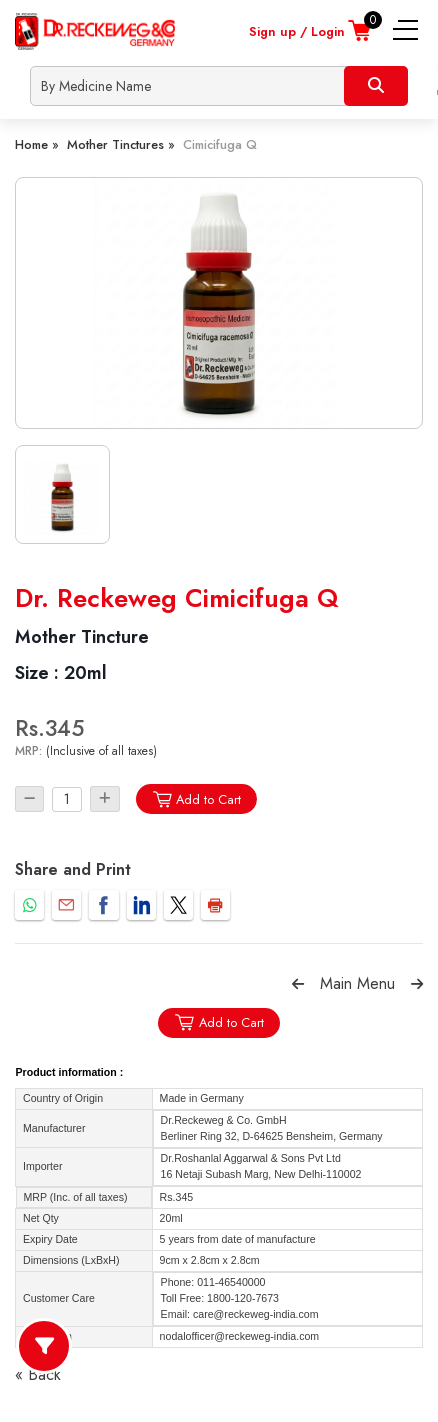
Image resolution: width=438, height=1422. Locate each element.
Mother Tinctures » (121, 144)
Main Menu (357, 983)
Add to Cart (196, 799)
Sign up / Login (297, 31)
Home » (37, 144)
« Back (38, 1374)
